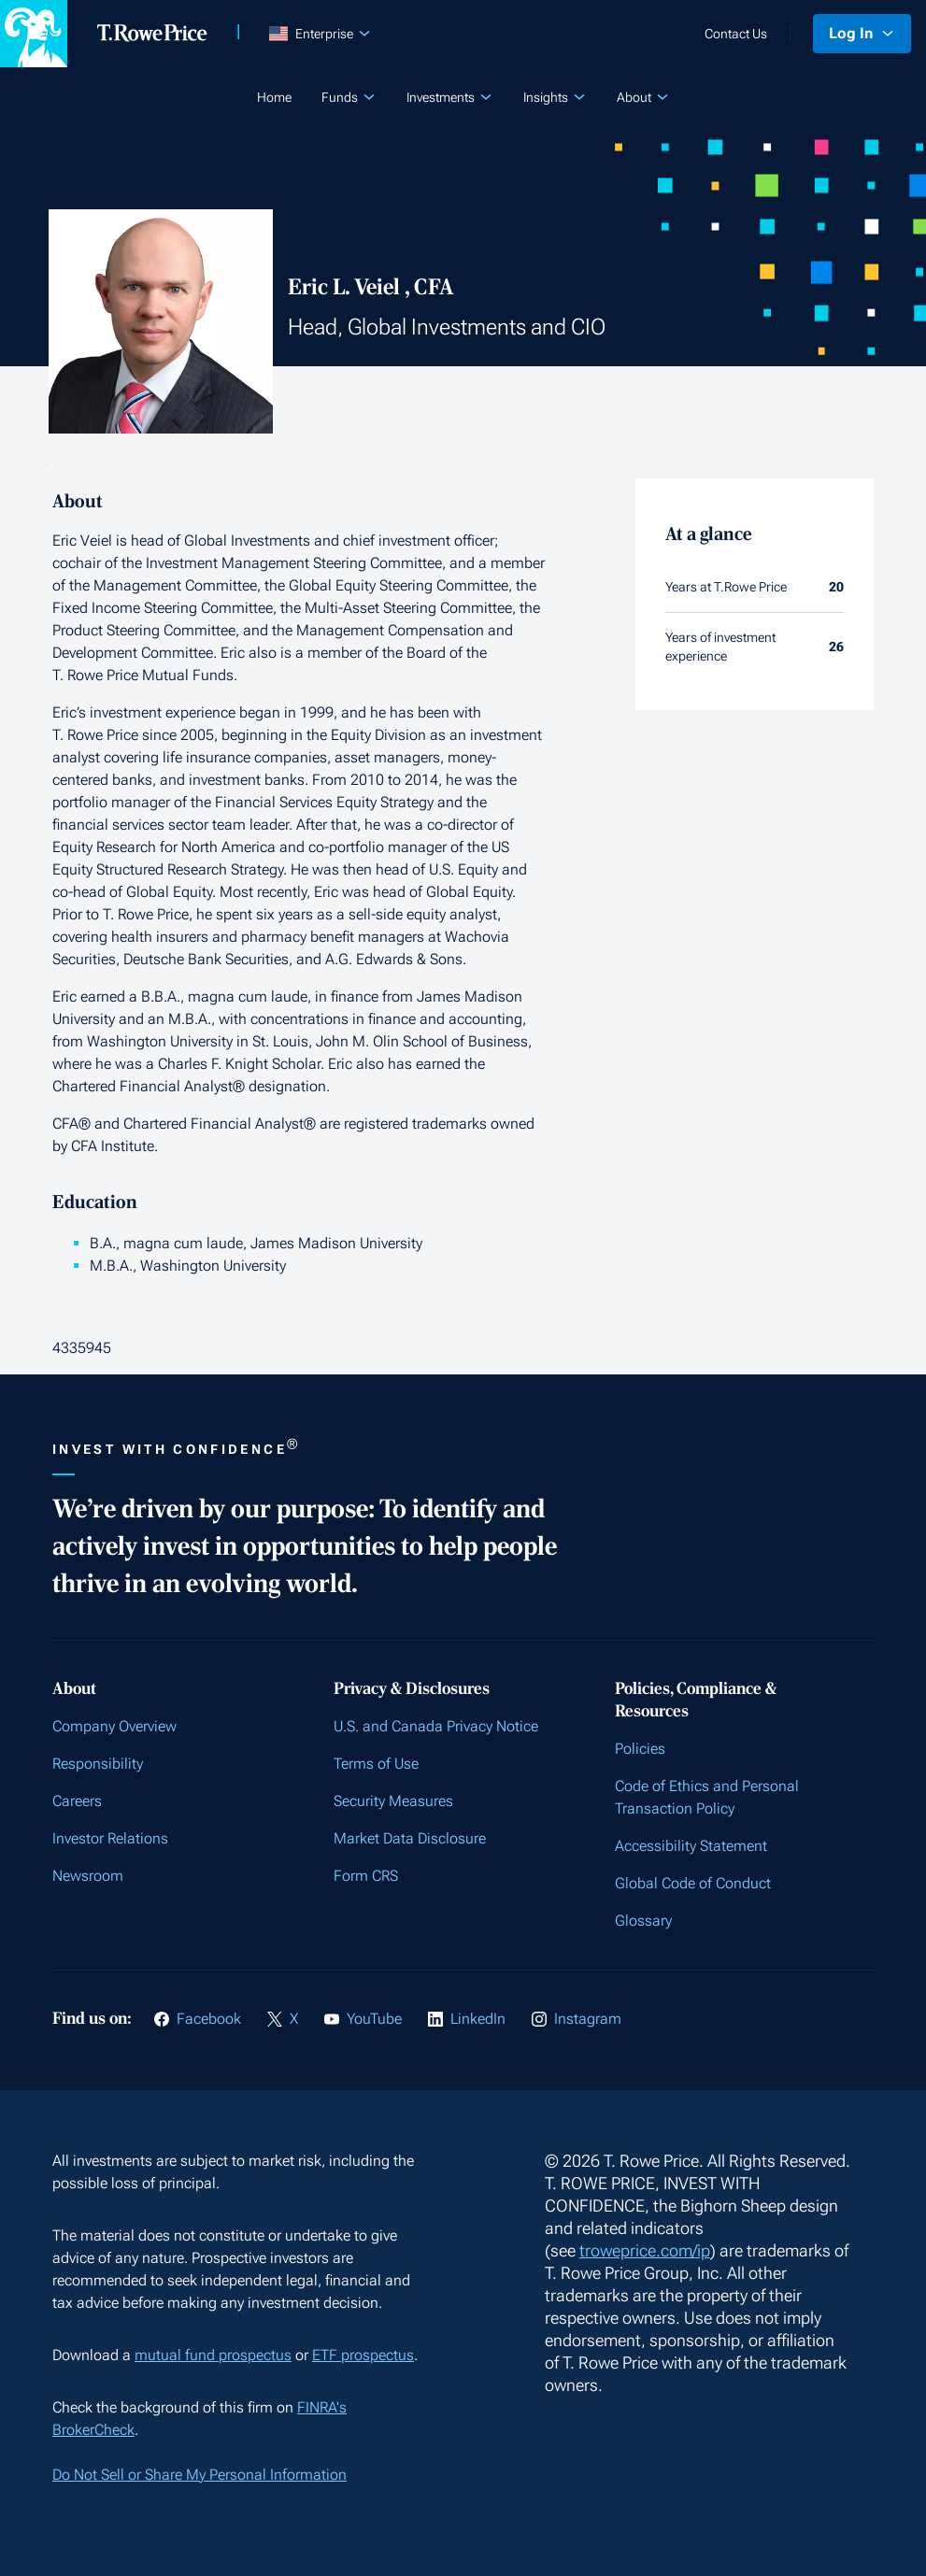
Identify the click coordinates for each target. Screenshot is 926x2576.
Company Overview (114, 1726)
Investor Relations (110, 1838)
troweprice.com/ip (644, 2250)
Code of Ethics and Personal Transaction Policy (707, 1797)
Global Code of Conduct (693, 1883)
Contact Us (736, 33)
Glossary (643, 1920)
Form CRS (366, 1876)
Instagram (587, 2019)
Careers (77, 1801)
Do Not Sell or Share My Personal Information (199, 2474)
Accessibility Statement (691, 1846)
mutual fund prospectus (213, 2355)
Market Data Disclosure (410, 1838)
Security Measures (393, 1801)
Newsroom (87, 1876)
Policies (640, 1749)
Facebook (209, 2019)
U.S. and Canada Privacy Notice (436, 1726)
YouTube (374, 2019)
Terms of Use (376, 1763)
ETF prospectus (363, 2355)
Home (274, 97)
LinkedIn (478, 2019)
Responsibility (97, 1763)
